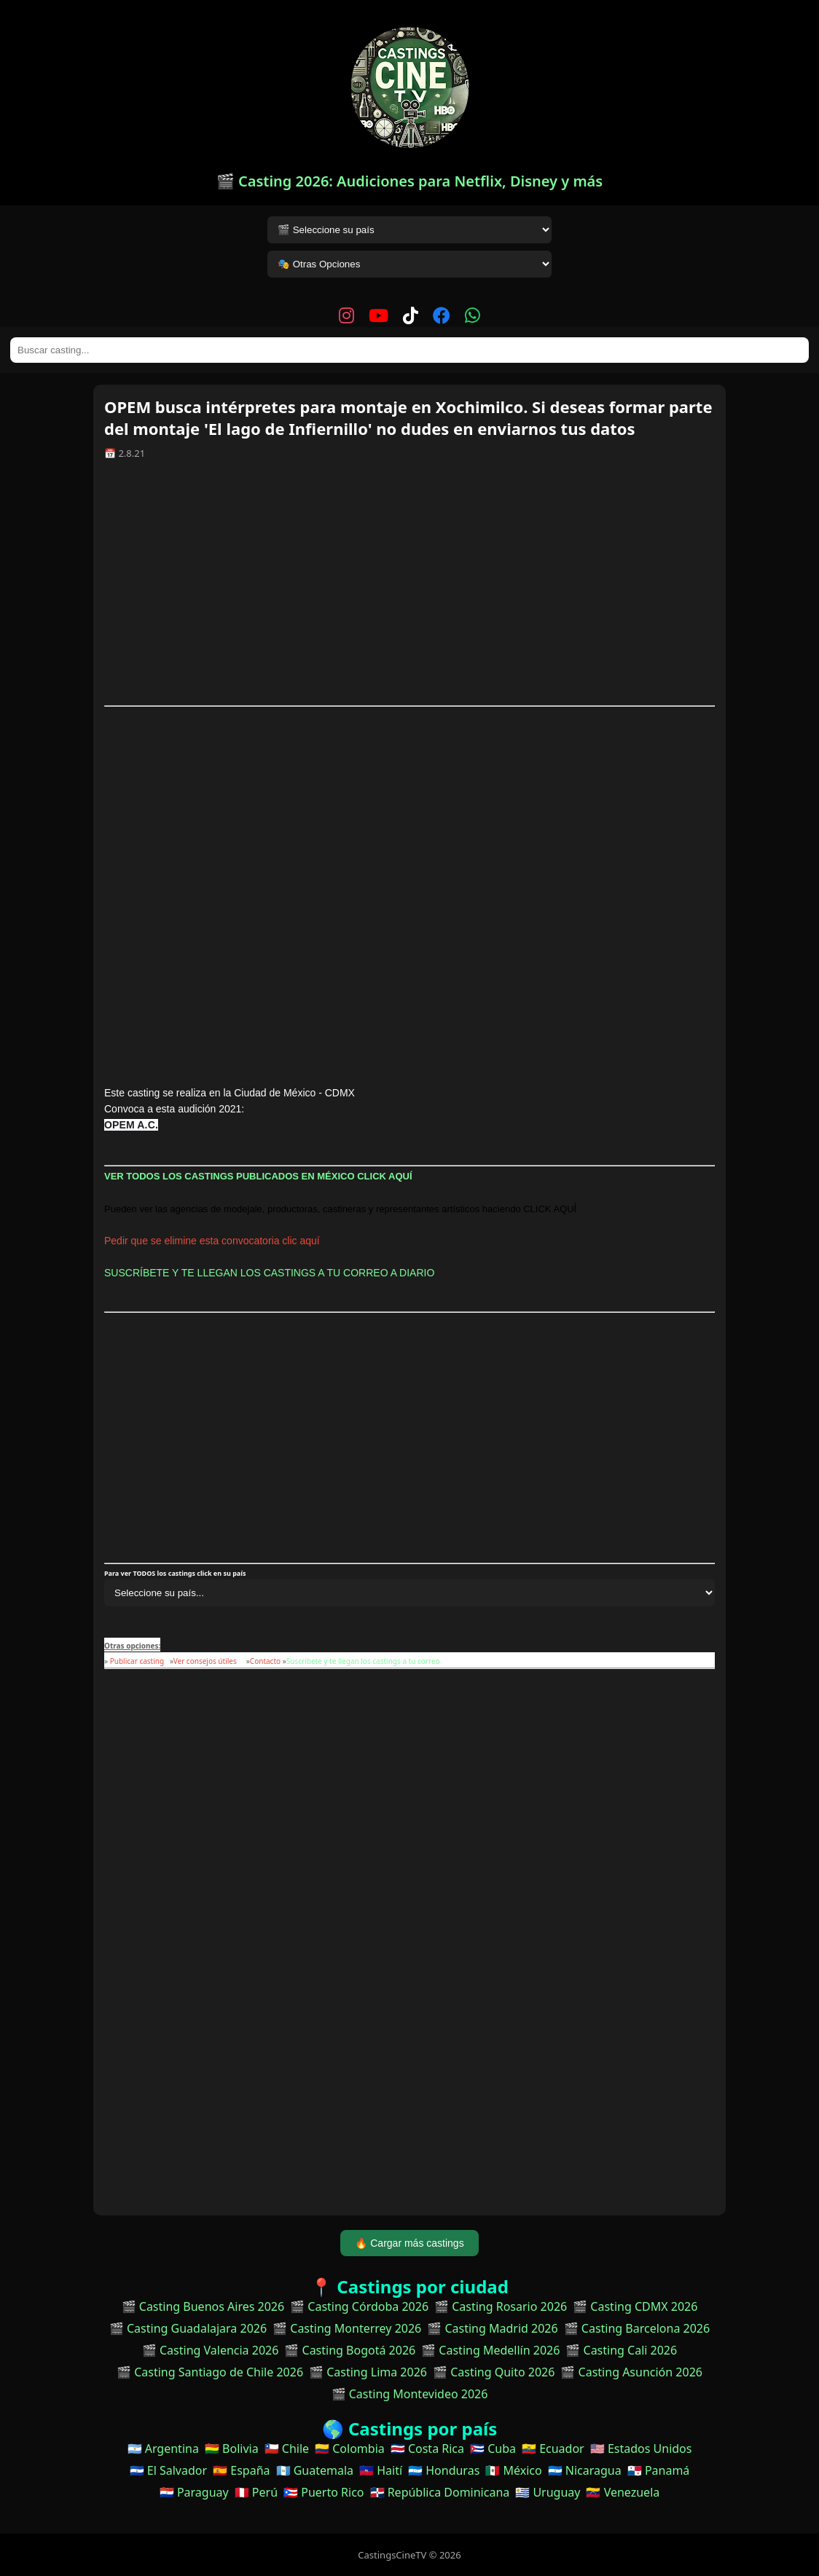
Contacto (265, 1661)
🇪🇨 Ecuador (553, 2448)
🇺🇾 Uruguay (547, 2492)
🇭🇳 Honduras (443, 2470)
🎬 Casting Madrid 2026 (492, 2328)
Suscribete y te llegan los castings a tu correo (363, 1661)
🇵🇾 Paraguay (194, 2492)
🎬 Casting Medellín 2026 (490, 2350)
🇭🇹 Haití (380, 2470)
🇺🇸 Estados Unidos (641, 2448)
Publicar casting (138, 1661)
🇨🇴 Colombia (350, 2448)
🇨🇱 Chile (286, 2448)
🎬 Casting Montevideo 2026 (410, 2394)
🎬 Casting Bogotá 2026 (349, 2350)
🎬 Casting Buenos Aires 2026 (203, 2306)
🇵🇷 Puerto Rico (323, 2492)
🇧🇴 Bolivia (232, 2448)
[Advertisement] (409, 588)
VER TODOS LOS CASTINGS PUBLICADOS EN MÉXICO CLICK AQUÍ (259, 1176)
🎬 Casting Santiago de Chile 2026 (210, 2372)
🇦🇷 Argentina (163, 2448)
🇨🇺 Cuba (493, 2448)
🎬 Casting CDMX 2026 (635, 2306)
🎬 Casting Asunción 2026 (631, 2372)
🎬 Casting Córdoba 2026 (359, 2306)
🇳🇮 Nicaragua (585, 2470)
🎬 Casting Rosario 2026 (500, 2306)
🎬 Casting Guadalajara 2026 (188, 2328)
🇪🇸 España (241, 2470)
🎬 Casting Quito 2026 (494, 2372)
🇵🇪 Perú (256, 2492)
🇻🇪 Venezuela (622, 2492)
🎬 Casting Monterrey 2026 (347, 2328)
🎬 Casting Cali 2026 (621, 2350)
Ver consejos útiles (205, 1661)
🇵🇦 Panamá (658, 2470)
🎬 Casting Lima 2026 (368, 2372)
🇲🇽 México (513, 2470)
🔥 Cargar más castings (409, 2243)
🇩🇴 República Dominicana (440, 2492)
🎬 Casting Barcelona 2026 (637, 2328)
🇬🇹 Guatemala (315, 2470)
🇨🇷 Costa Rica (427, 2448)
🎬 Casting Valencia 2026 (210, 2350)
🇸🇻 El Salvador (168, 2470)
